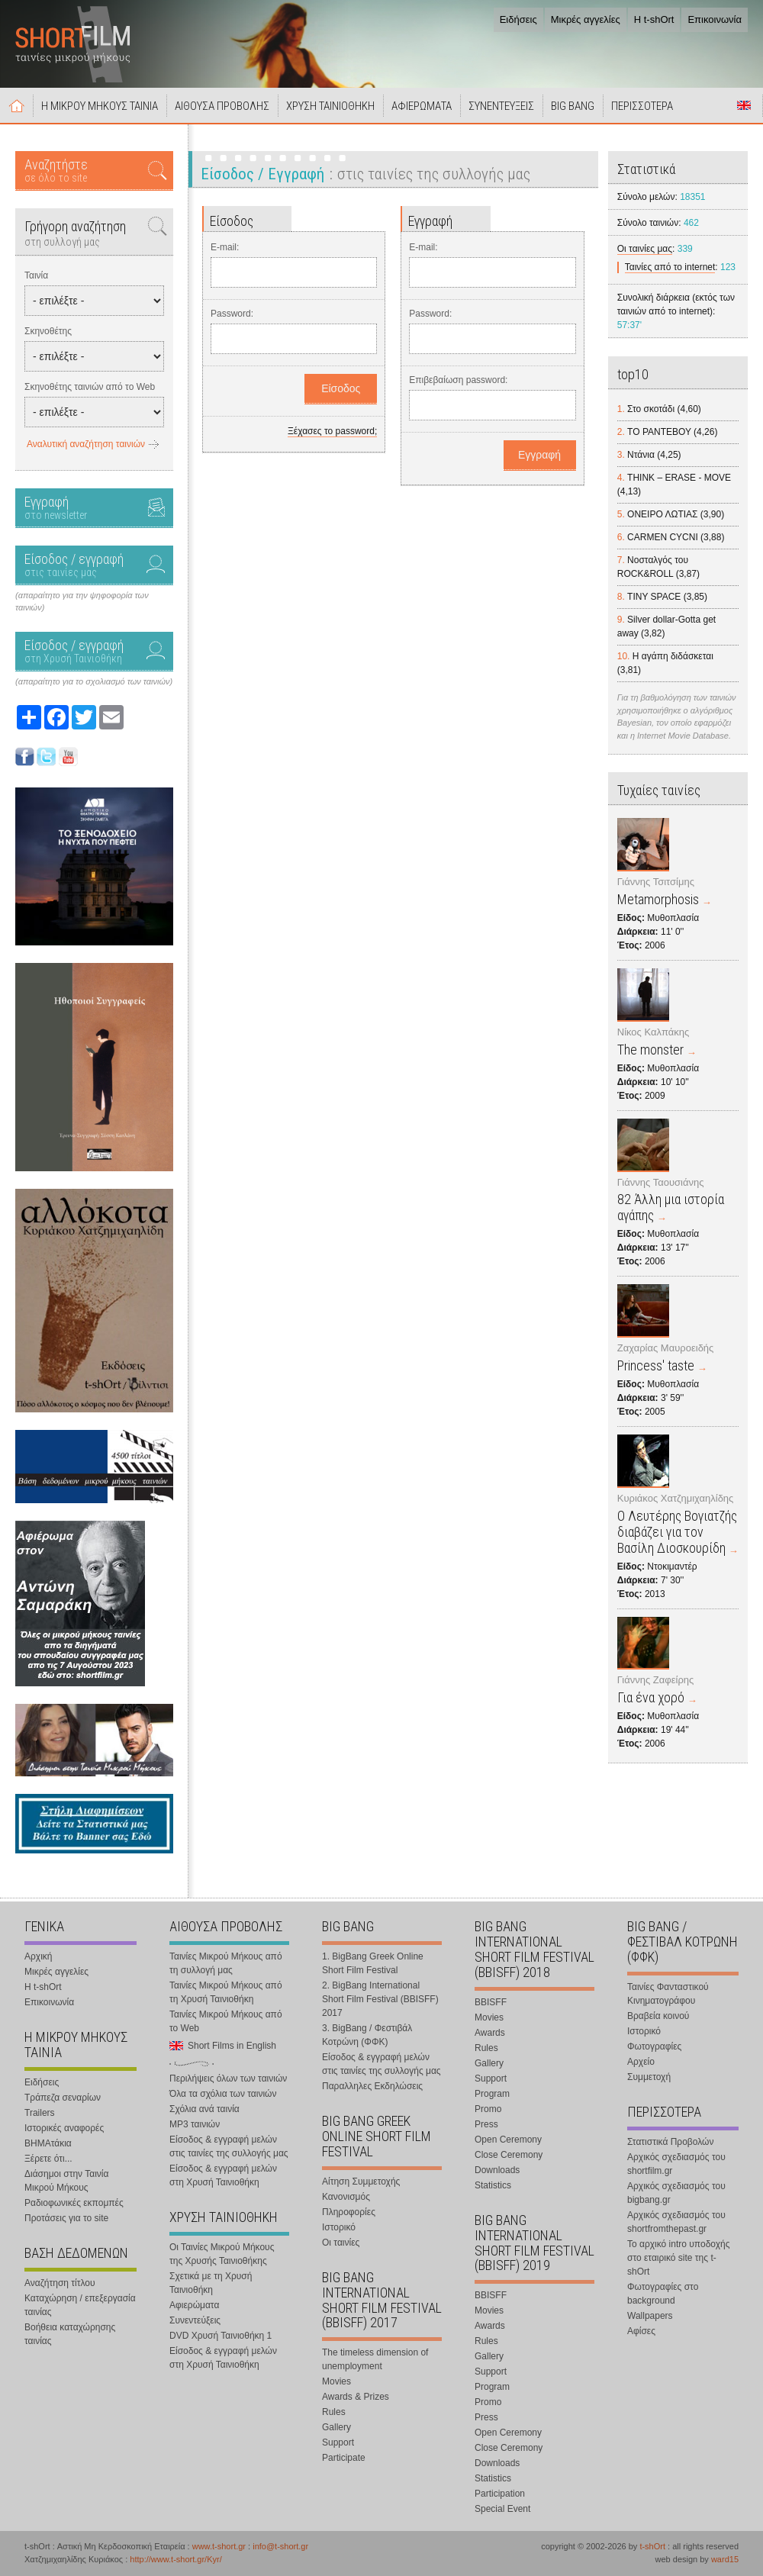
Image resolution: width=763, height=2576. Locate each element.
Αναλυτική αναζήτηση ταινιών (86, 444)
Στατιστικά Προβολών (670, 2141)
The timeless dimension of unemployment (375, 2359)
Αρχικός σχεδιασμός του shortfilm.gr (676, 2164)
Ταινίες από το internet (670, 267)
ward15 (725, 2559)
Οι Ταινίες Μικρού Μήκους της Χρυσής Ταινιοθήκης (221, 2254)
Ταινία (36, 275)
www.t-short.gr (219, 2546)
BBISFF (491, 2002)
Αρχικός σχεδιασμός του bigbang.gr (676, 2193)
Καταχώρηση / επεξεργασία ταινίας (80, 2305)
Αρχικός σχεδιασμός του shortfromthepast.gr (676, 2222)
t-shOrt (652, 2546)
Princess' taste (655, 1365)
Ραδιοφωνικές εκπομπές (74, 2203)
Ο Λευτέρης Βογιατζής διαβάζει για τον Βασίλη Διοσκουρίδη (677, 1532)
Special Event (502, 2509)
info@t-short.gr (280, 2546)
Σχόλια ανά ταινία (204, 2109)
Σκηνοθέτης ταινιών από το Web (89, 387)
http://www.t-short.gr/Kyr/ (175, 2559)
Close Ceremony (508, 2154)
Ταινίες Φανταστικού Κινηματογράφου (668, 1994)
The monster (650, 1050)
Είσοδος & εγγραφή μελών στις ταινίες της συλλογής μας (228, 2146)
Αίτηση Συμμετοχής (361, 2181)
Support (338, 2442)
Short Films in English (744, 105)
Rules (334, 2412)
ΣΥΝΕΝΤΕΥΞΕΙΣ (501, 106)
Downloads (497, 2170)
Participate (343, 2457)
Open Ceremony (508, 2139)
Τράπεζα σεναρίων (62, 2097)
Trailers (39, 2112)
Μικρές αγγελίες (585, 19)
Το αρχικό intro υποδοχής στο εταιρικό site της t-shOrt (678, 2258)
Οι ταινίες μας (644, 248)
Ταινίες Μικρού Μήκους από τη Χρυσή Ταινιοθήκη (225, 1992)
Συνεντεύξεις (195, 2320)
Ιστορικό (339, 2227)
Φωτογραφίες (654, 2046)
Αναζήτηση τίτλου (59, 2283)
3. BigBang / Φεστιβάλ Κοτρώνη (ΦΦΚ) (367, 2035)
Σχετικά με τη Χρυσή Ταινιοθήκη (210, 2283)
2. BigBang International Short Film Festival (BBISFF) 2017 (380, 1999)
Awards (490, 2032)
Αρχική (17, 105)
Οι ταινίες (340, 2242)
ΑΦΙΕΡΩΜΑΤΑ (421, 106)
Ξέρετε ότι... (48, 2158)
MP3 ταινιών (194, 2124)
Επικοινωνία (714, 19)
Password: (232, 313)
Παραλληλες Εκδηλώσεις (372, 2086)
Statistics (493, 2185)
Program (492, 2093)
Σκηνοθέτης (48, 331)
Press (486, 2124)
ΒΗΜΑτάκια (48, 2143)
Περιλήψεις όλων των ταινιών (228, 2078)
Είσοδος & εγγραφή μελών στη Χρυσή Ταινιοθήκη (223, 2175)
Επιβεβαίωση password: (458, 380)
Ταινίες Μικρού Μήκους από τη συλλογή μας (225, 1963)
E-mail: (225, 247)
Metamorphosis (658, 899)
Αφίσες (641, 2331)
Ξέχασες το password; (332, 431)
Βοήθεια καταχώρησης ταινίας (69, 2334)
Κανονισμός (346, 2196)
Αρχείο (641, 2061)
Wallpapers (650, 2315)
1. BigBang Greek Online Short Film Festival (372, 1963)
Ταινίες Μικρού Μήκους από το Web (225, 2021)
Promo (488, 2109)
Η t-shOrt (654, 19)
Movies (336, 2381)
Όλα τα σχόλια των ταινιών (222, 2093)
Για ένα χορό (650, 1697)
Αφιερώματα (194, 2305)
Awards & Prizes (355, 2396)
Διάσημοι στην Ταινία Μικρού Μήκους (66, 2181)
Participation (500, 2493)
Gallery (336, 2427)
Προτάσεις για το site (66, 2218)
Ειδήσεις (518, 19)
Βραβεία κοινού (658, 2016)
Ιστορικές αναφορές (64, 2128)
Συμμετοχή (649, 2077)
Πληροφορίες (348, 2212)
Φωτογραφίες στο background (662, 2293)
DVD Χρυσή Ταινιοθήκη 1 (220, 2335)
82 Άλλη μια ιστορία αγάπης (670, 1207)
